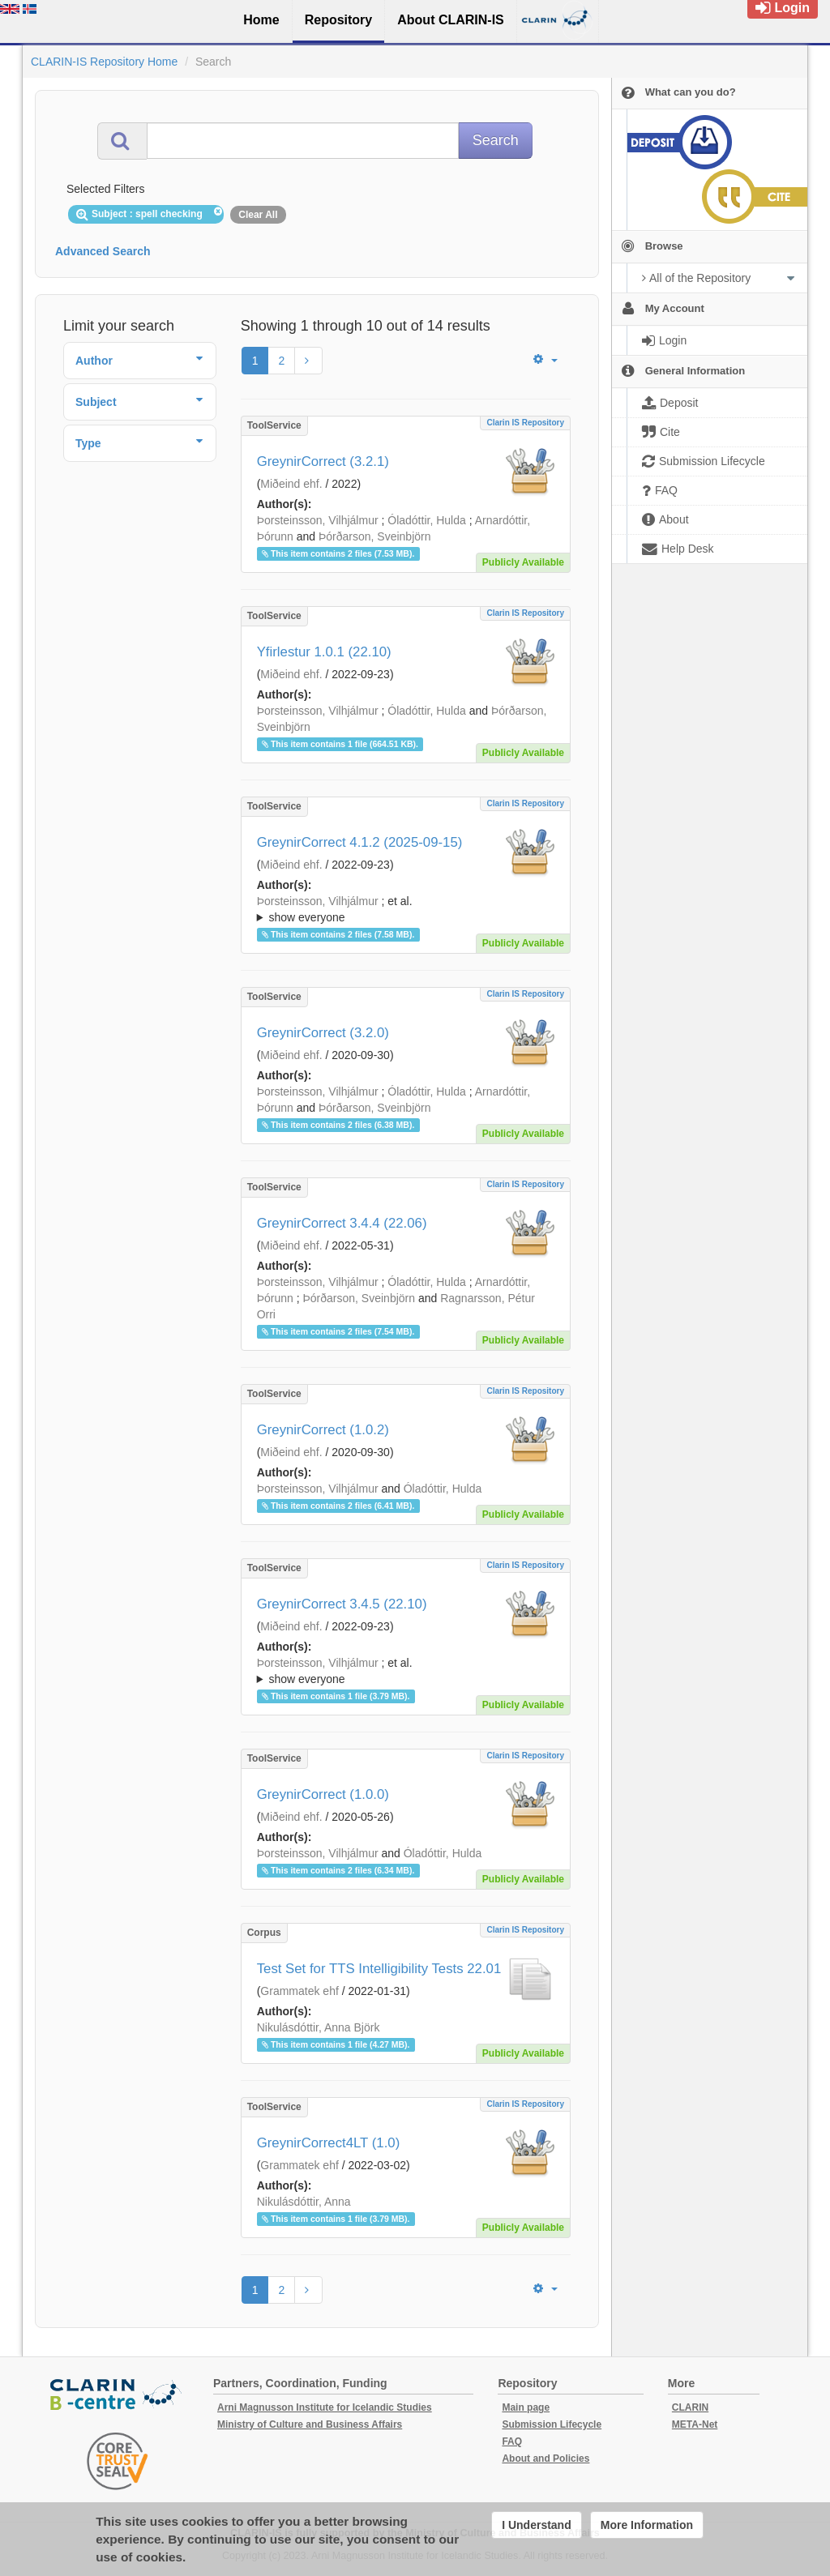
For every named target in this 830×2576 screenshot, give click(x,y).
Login (782, 8)
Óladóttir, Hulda (426, 520)
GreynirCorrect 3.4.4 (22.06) (342, 1223)
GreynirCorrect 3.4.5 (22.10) (342, 1604)
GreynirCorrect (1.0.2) (323, 1430)
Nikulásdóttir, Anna (304, 2201)
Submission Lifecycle (551, 2424)
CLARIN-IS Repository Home (104, 61)
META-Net (694, 2424)
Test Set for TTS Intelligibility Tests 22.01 (379, 1968)
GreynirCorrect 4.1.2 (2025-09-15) (360, 842)
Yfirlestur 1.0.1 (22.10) (324, 652)
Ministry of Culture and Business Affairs (309, 2424)
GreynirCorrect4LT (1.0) (328, 2143)
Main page (526, 2407)
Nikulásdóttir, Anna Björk (318, 2027)
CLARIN (690, 2407)
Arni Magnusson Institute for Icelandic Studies (324, 2407)
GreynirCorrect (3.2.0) (323, 1032)
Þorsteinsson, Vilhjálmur (318, 520)
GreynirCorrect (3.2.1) (323, 461)
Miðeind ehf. (291, 483)
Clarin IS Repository (525, 422)
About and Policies (545, 2458)
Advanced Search (103, 251)
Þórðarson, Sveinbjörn (375, 536)
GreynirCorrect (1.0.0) (323, 1794)
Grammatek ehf (299, 1990)
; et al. (405, 910)
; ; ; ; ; (405, 909)
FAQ (512, 2441)
